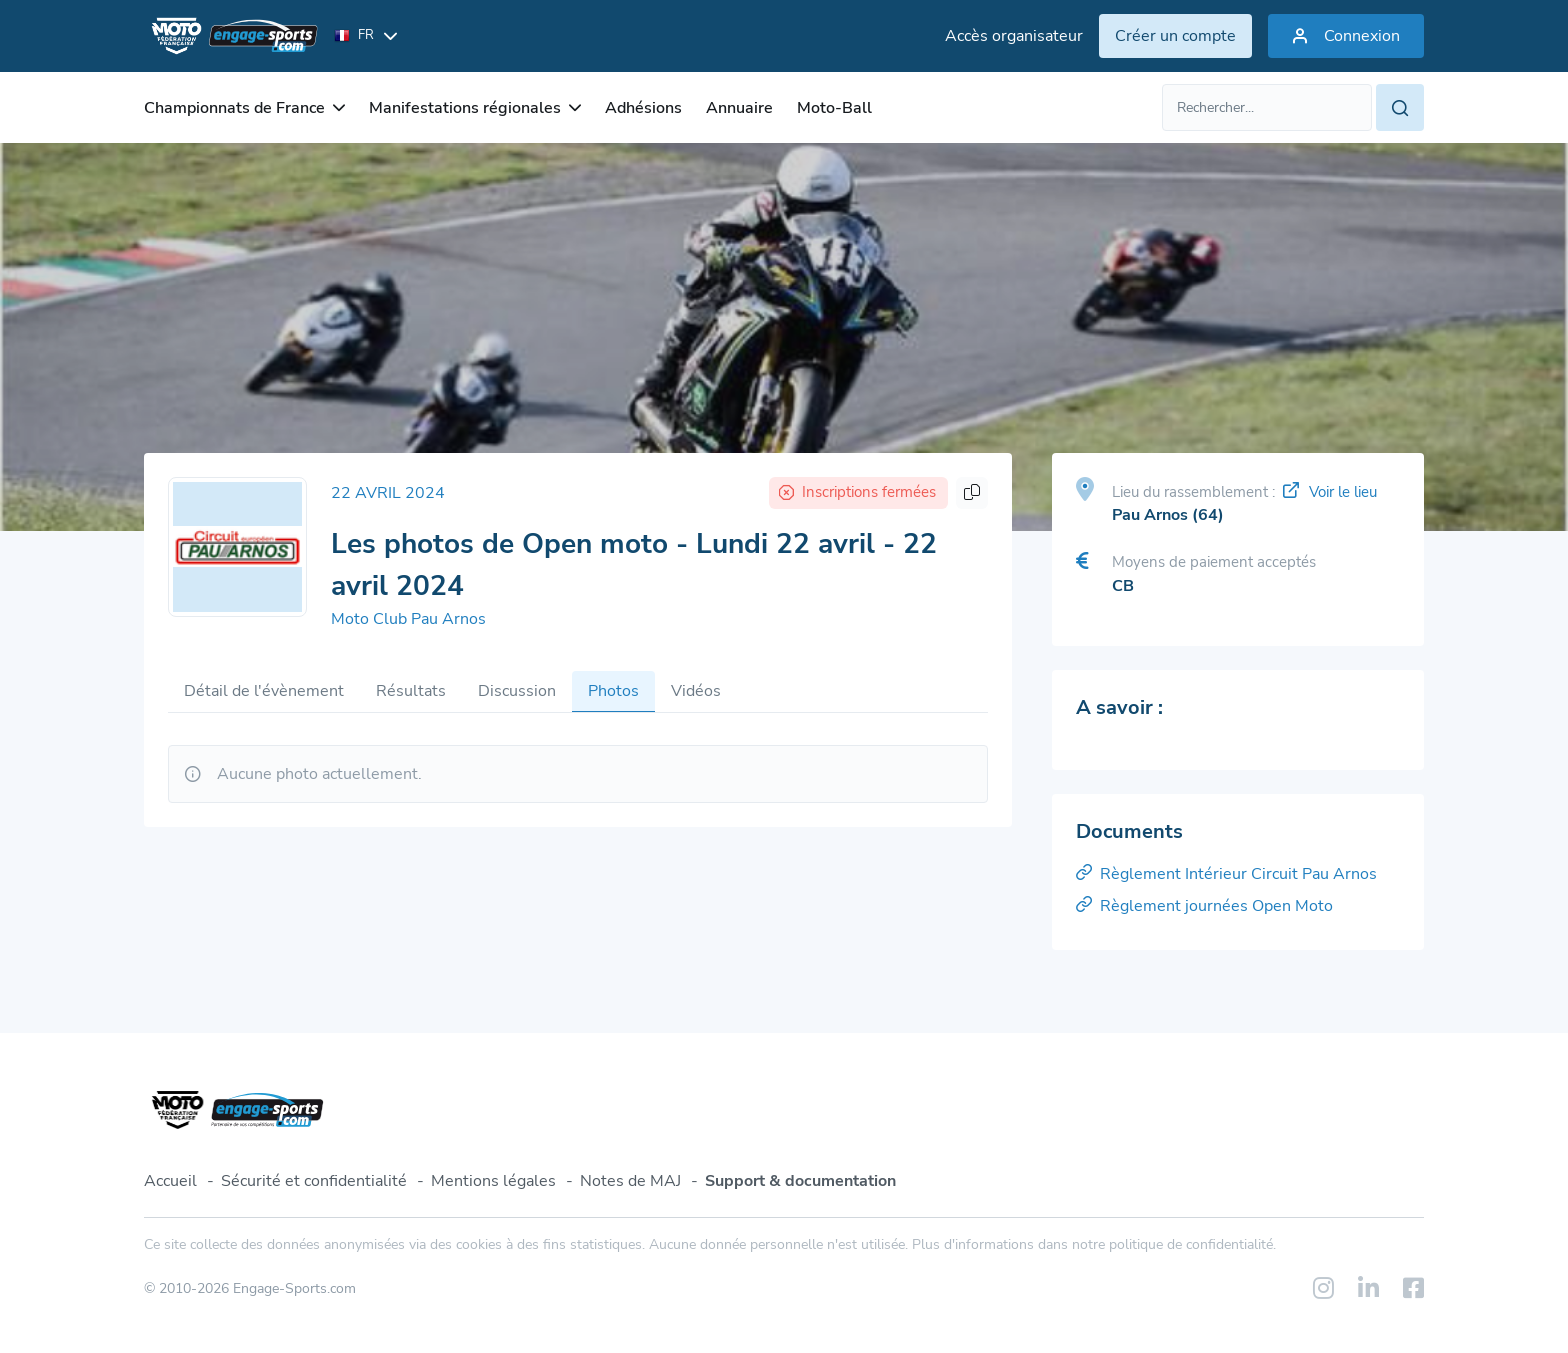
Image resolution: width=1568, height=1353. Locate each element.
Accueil (170, 1181)
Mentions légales (493, 1181)
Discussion (517, 691)
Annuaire (739, 108)
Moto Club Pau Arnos (408, 619)
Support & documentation (800, 1181)
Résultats (411, 691)
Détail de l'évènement (264, 691)
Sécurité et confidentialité (314, 1181)
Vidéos (696, 691)
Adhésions (643, 108)
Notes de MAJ (630, 1181)
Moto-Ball (834, 108)
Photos (613, 691)
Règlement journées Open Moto (1204, 906)
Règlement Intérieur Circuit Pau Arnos (1226, 874)
